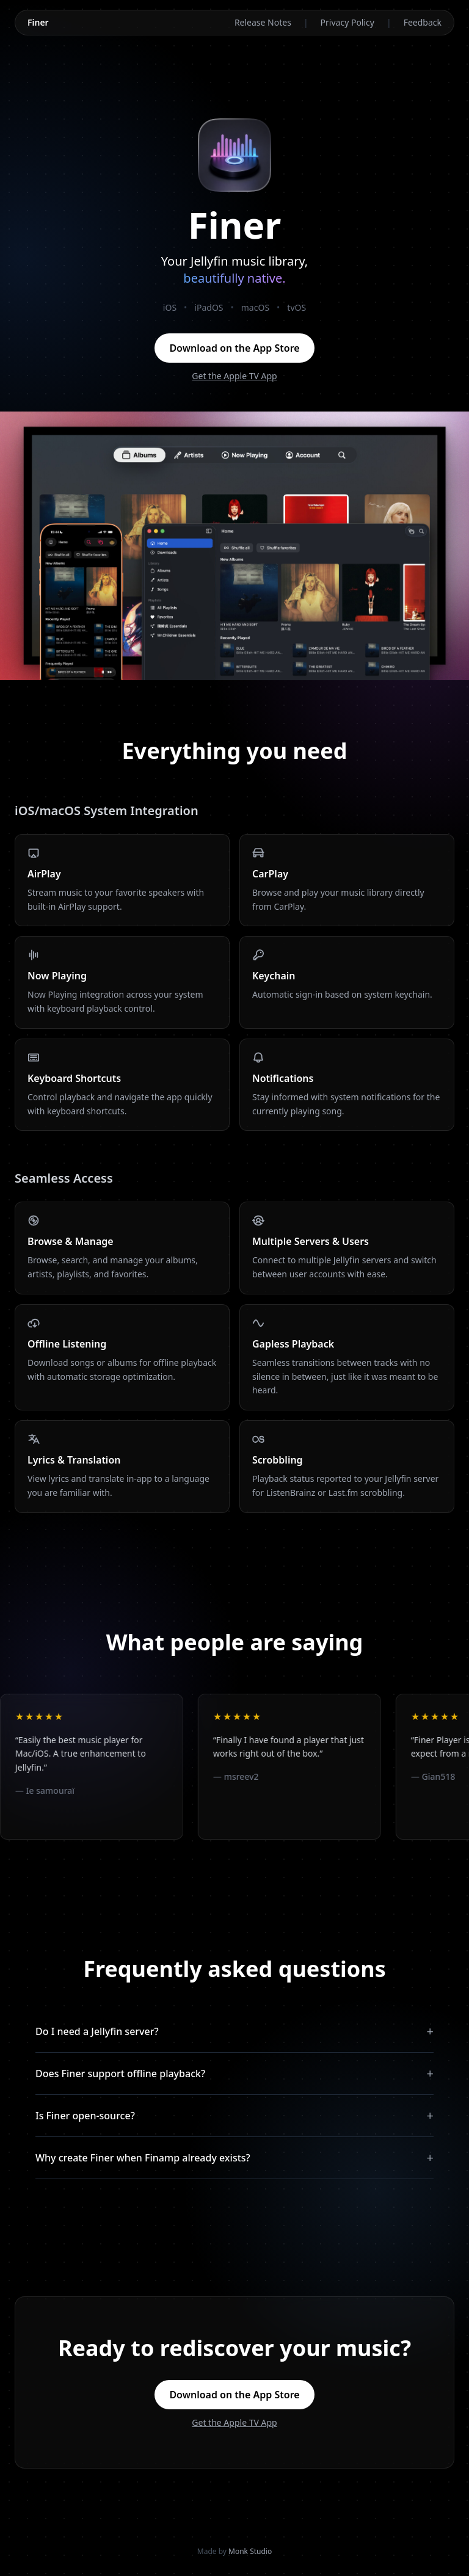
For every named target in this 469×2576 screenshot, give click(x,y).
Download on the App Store (234, 348)
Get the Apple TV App (234, 376)
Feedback (423, 22)
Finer (38, 22)
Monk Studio (250, 2551)
